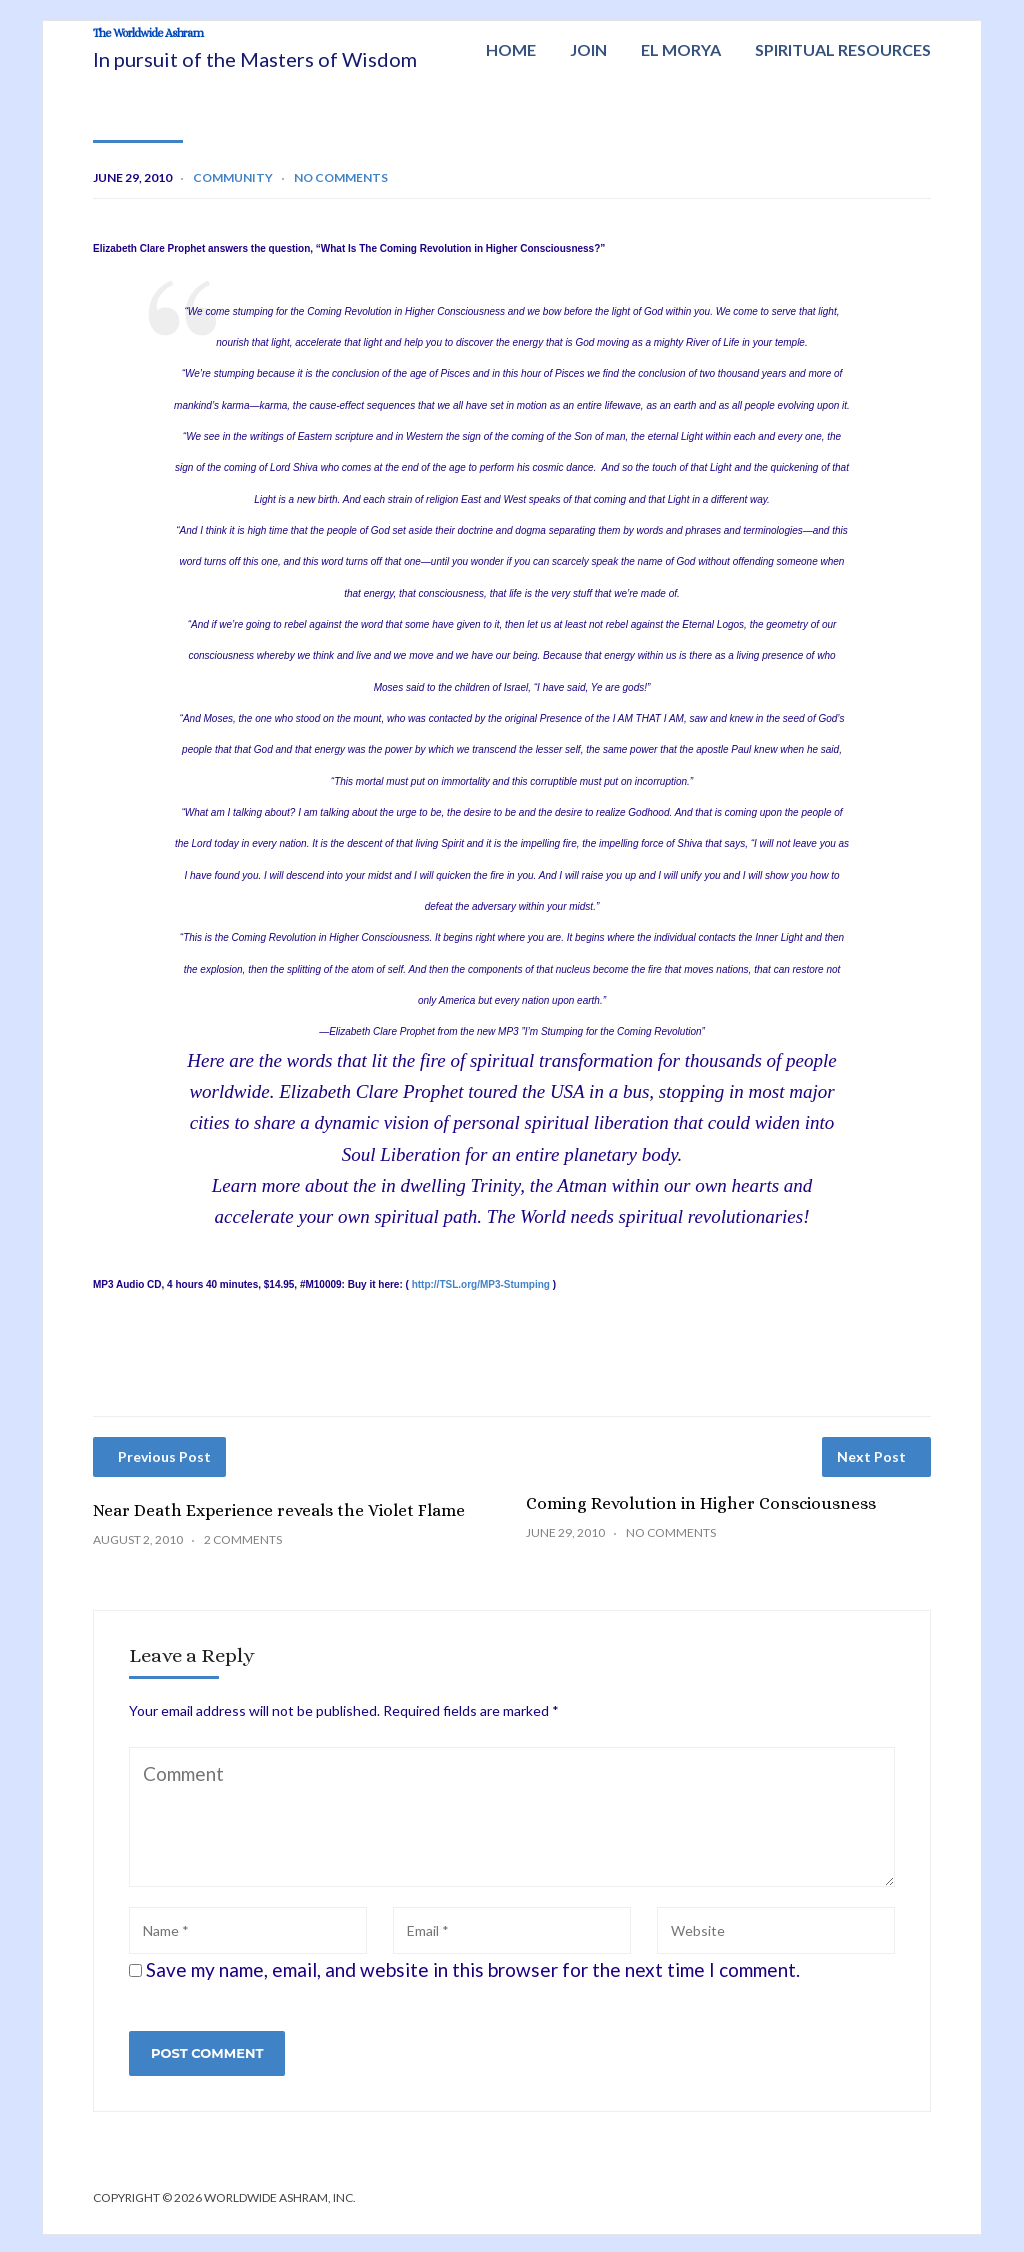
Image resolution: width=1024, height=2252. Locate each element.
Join (588, 49)
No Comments (341, 195)
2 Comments (243, 1556)
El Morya (681, 49)
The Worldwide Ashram (261, 44)
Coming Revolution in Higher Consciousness (701, 1520)
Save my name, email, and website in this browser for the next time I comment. (473, 1987)
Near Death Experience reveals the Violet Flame (279, 1527)
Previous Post (164, 1473)
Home (511, 49)
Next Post (871, 1473)
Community (233, 195)
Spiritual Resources (843, 49)
